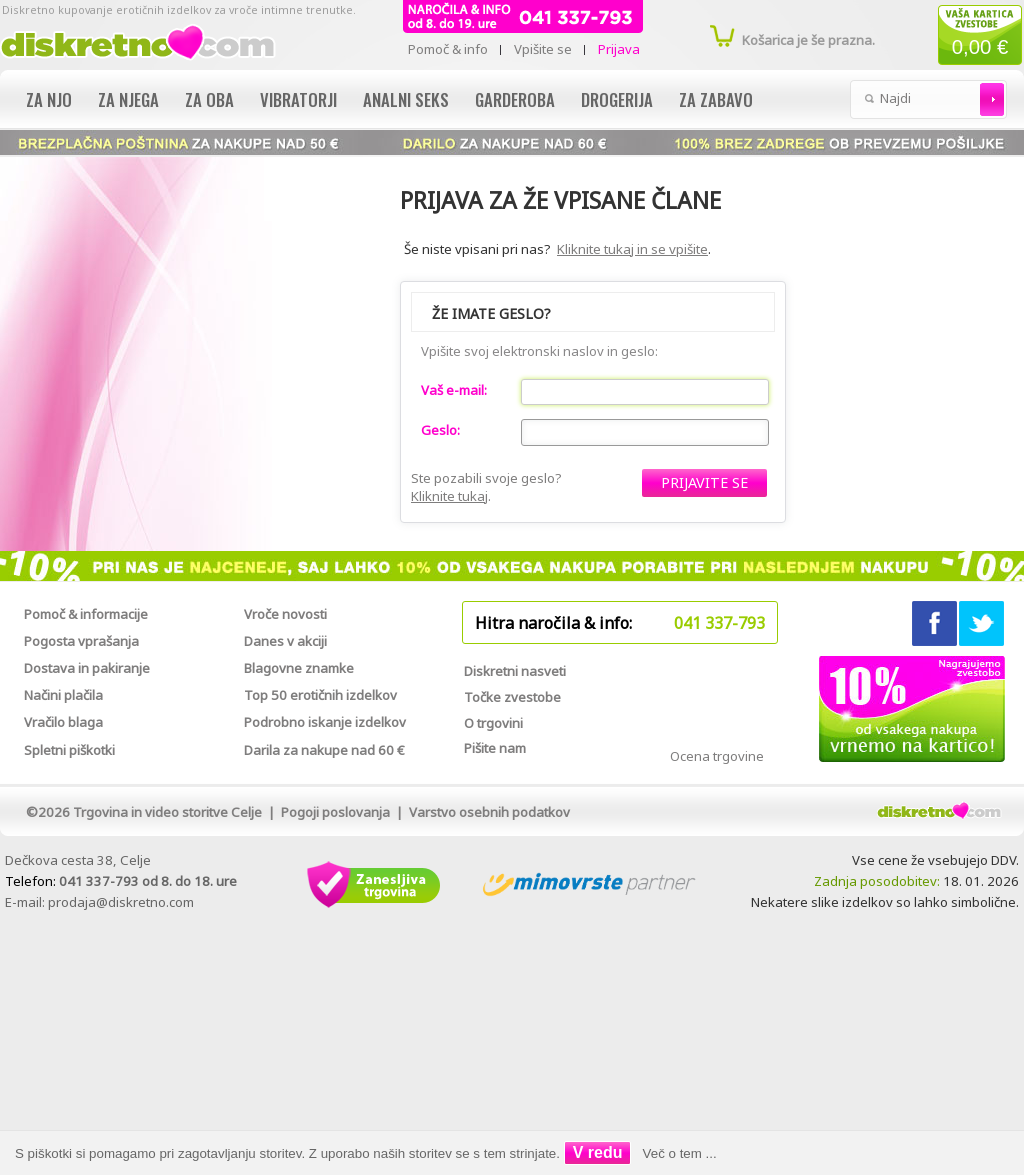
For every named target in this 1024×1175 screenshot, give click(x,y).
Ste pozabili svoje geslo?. (486, 487)
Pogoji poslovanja (335, 812)
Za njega (128, 99)
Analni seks (406, 99)
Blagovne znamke (299, 668)
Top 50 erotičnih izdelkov (320, 695)
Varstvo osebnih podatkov (489, 812)
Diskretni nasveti (515, 671)
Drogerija (617, 99)
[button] (704, 483)
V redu (598, 1152)
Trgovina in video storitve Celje (167, 812)
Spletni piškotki (69, 750)
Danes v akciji (285, 641)
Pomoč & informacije (86, 614)
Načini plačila (63, 695)
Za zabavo (716, 99)
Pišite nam (495, 748)
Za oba (209, 99)
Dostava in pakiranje (87, 668)
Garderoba (515, 99)
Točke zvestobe (512, 697)
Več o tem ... (680, 1153)
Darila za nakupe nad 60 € (324, 750)
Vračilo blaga (63, 722)
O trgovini (493, 723)
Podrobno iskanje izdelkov (325, 722)
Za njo (49, 99)
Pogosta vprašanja (81, 641)
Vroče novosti (285, 614)
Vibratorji (298, 99)
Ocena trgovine (717, 756)
